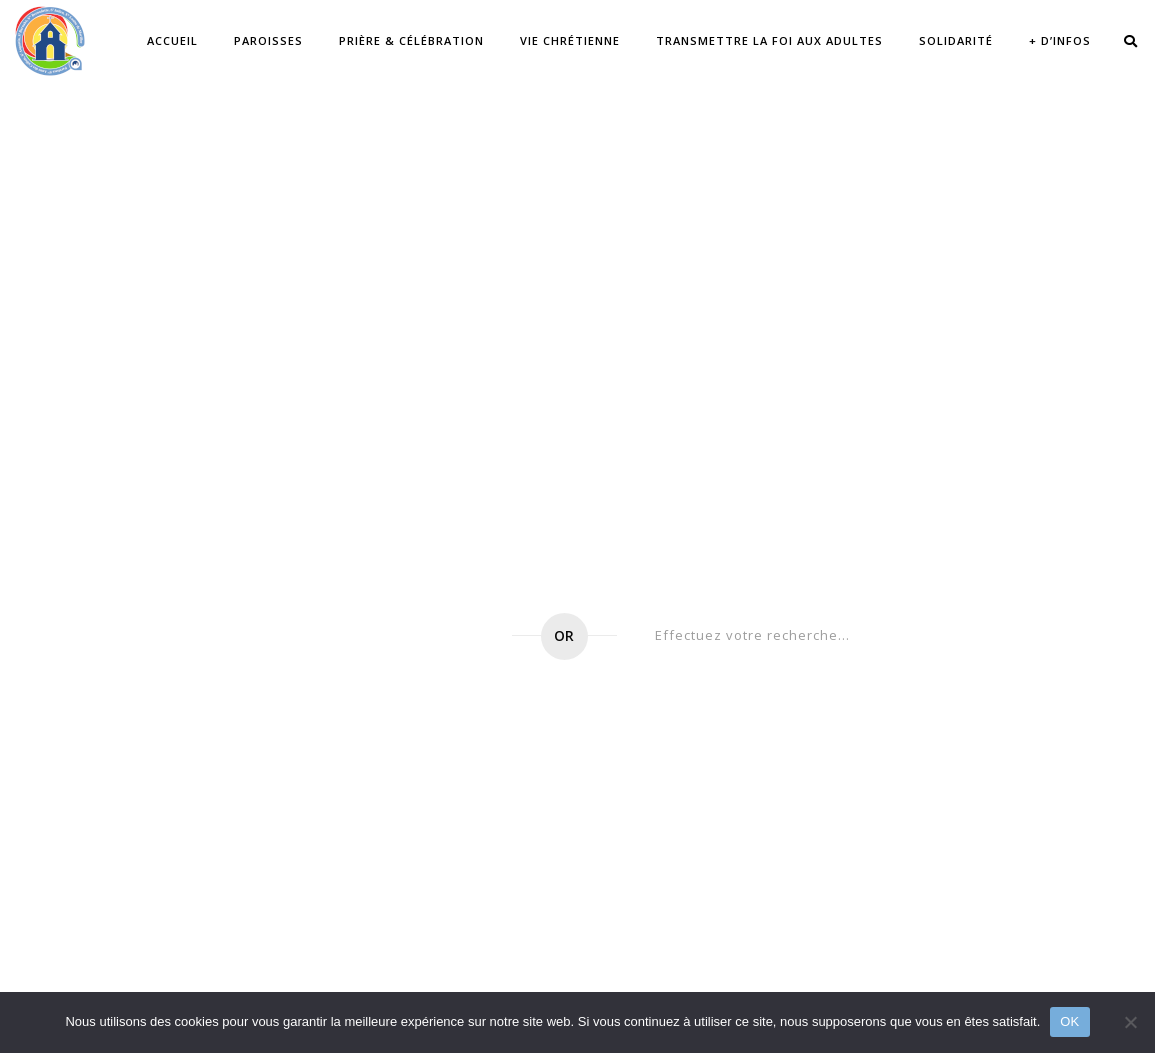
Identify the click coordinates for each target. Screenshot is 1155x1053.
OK (1069, 1021)
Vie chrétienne (570, 40)
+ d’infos (1060, 40)
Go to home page (379, 636)
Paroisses (268, 40)
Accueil (172, 40)
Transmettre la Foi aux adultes (769, 40)
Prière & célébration (411, 40)
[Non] (1130, 1022)
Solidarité (956, 40)
